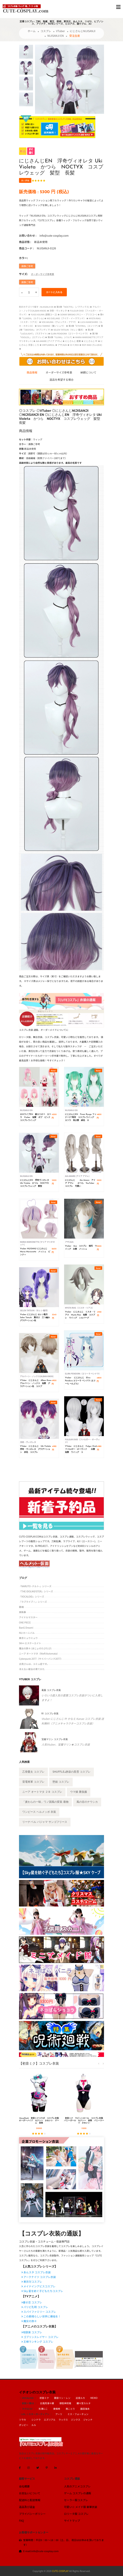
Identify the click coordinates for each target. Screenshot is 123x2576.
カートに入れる (54, 292)
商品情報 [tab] (32, 372)
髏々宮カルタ (83, 2403)
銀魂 (21, 1607)
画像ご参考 (27, 266)
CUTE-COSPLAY (60, 2571)
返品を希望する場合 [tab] (62, 380)
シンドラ (36, 2419)
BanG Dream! (26, 1627)
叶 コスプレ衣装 (50, 1713)
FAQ (21, 2521)
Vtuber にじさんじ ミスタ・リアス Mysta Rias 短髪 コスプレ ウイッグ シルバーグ (80, 1315)
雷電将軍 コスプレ (33, 1782)
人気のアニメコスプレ (77, 2486)
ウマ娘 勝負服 (78, 1792)
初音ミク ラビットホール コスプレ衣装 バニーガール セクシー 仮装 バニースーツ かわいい (84, 2120)
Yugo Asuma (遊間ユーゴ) (44, 314)
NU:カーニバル (27, 1632)
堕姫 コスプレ (60, 1782)
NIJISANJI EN (55, 36)
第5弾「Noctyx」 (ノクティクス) (72, 306)
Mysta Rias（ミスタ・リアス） (79, 1307)
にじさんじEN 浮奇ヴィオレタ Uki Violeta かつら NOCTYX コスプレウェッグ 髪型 (35, 1183)
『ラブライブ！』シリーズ (33, 1601)
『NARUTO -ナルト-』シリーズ (35, 1586)
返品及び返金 (27, 2507)
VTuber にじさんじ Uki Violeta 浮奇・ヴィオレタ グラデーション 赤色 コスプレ (36, 1449)
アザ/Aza (62, 344)
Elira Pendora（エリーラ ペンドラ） (70, 333)
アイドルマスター (28, 1617)
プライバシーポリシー (32, 2514)
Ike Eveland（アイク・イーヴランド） (66, 318)
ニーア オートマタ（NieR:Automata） (39, 1653)
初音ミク (44, 2398)
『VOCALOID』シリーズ (31, 1596)
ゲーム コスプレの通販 (77, 2493)
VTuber (60, 31)
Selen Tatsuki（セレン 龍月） (69, 329)
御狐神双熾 (65, 2403)
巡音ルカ (80, 2398)
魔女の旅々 (29, 2321)
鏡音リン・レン (62, 2398)
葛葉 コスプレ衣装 (51, 1690)
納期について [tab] (88, 372)
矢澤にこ (43, 2408)
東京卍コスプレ (32, 2282)
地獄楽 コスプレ (32, 2332)
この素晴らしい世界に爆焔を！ (41, 2316)
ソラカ (22, 2419)
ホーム (32, 31)
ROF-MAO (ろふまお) (92, 344)
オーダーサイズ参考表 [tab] (59, 372)
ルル (34, 2425)
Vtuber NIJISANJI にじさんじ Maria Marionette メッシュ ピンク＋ (35, 1252)
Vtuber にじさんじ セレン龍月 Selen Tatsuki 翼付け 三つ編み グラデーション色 (36, 1318)
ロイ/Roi (74, 344)
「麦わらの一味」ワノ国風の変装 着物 (45, 1802)
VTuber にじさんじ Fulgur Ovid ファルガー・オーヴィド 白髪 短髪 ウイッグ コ (82, 1449)
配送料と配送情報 (29, 2500)
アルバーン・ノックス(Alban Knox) (37, 1376)
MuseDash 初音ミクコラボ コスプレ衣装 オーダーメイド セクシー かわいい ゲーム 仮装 (40, 2120)
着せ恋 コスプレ (32, 2302)
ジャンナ (87, 2419)
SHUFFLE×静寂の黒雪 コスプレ (71, 1772)
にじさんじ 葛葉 (73, 341)
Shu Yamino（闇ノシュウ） (51, 325)
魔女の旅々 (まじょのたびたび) (35, 1648)
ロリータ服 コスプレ (76, 2514)
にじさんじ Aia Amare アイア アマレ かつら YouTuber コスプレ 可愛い (81, 1183)
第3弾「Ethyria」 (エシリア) (83, 325)
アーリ (58, 2414)
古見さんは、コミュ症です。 (34, 1664)
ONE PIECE (25, 1622)
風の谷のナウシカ (87, 1802)
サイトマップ (72, 2521)
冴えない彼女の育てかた (32, 1669)
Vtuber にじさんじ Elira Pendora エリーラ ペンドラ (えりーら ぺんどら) (80, 1381)
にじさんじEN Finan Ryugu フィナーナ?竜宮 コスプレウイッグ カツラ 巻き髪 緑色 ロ (80, 1117)
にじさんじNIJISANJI (83, 31)
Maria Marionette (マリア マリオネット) (37, 1243)
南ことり (70, 2408)
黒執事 (22, 1612)
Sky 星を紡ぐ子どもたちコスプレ (42, 2291)
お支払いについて (29, 2493)
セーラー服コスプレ (76, 2500)
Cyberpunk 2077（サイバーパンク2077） (41, 1658)
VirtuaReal (48, 344)
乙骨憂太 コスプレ (33, 1772)
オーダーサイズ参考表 (42, 274)
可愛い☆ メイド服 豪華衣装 (80, 2507)
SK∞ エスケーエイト (30, 1643)
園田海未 (85, 2408)
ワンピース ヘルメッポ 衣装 (39, 1812)
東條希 (56, 2408)
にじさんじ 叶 (91, 341)
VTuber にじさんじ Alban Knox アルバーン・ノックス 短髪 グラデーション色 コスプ (36, 1383)
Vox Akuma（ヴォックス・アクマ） (59, 322)
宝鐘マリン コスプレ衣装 (55, 1739)
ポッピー (23, 2425)
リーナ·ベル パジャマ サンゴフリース (44, 1822)
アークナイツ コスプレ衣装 (39, 2277)
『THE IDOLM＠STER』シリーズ (36, 1591)
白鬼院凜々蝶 (47, 2403)
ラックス (63, 2419)
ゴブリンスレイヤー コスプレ (40, 2337)
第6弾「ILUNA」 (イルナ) (60, 337)
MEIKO (94, 2398)
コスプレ (45, 31)
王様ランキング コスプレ (37, 2342)
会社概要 (24, 2486)
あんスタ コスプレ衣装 (36, 2272)
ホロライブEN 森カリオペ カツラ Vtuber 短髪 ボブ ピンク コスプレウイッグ (36, 1117)
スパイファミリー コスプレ (39, 2312)
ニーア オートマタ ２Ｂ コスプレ (42, 1792)
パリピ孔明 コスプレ (35, 2307)
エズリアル (50, 2419)
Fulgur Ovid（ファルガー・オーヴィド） (82, 1440)
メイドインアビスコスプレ (39, 2286)
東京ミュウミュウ (28, 1638)
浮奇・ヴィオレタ (58, 310)
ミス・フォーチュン (78, 2414)
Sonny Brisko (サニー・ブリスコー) (78, 314)
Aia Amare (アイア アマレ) (49, 341)
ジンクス (75, 2419)
